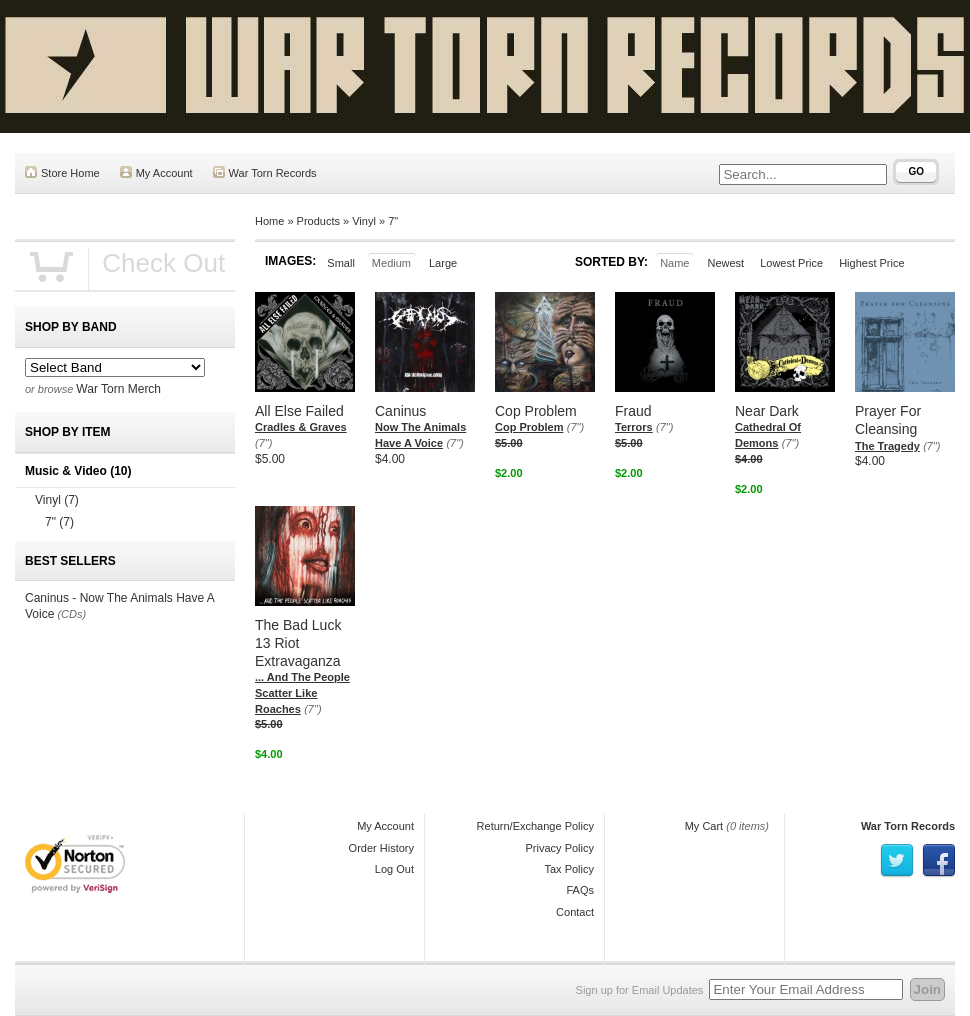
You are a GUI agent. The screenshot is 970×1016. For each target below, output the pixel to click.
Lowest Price (791, 263)
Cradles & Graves (301, 427)
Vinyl (364, 221)
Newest (725, 263)
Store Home (62, 172)
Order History (381, 848)
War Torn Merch (118, 389)
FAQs (580, 890)
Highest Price (871, 263)
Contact (575, 912)
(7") (263, 443)
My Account (156, 172)
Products (318, 221)
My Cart (704, 826)
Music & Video (78, 471)
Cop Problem (529, 427)
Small (341, 263)
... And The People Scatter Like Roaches (302, 692)
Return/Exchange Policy (535, 826)
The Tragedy (887, 446)
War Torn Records (265, 172)
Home (269, 221)
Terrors (634, 427)
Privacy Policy (560, 848)
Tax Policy (569, 869)
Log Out (394, 869)
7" (393, 221)
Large (443, 263)
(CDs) (71, 614)
